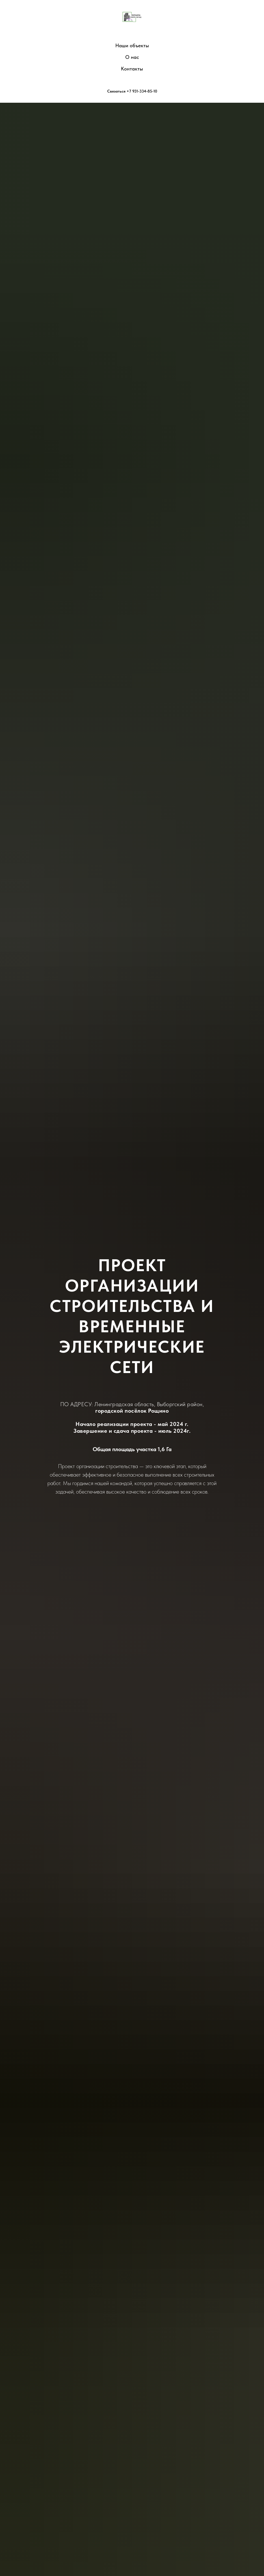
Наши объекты (132, 45)
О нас (132, 57)
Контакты (132, 69)
